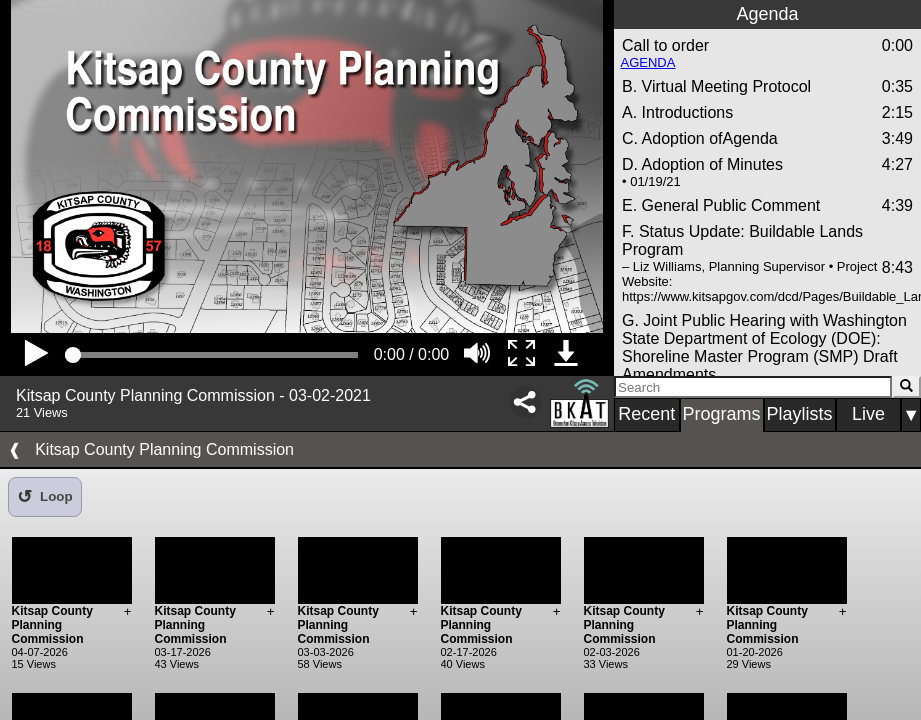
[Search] (753, 387)
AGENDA (648, 62)
